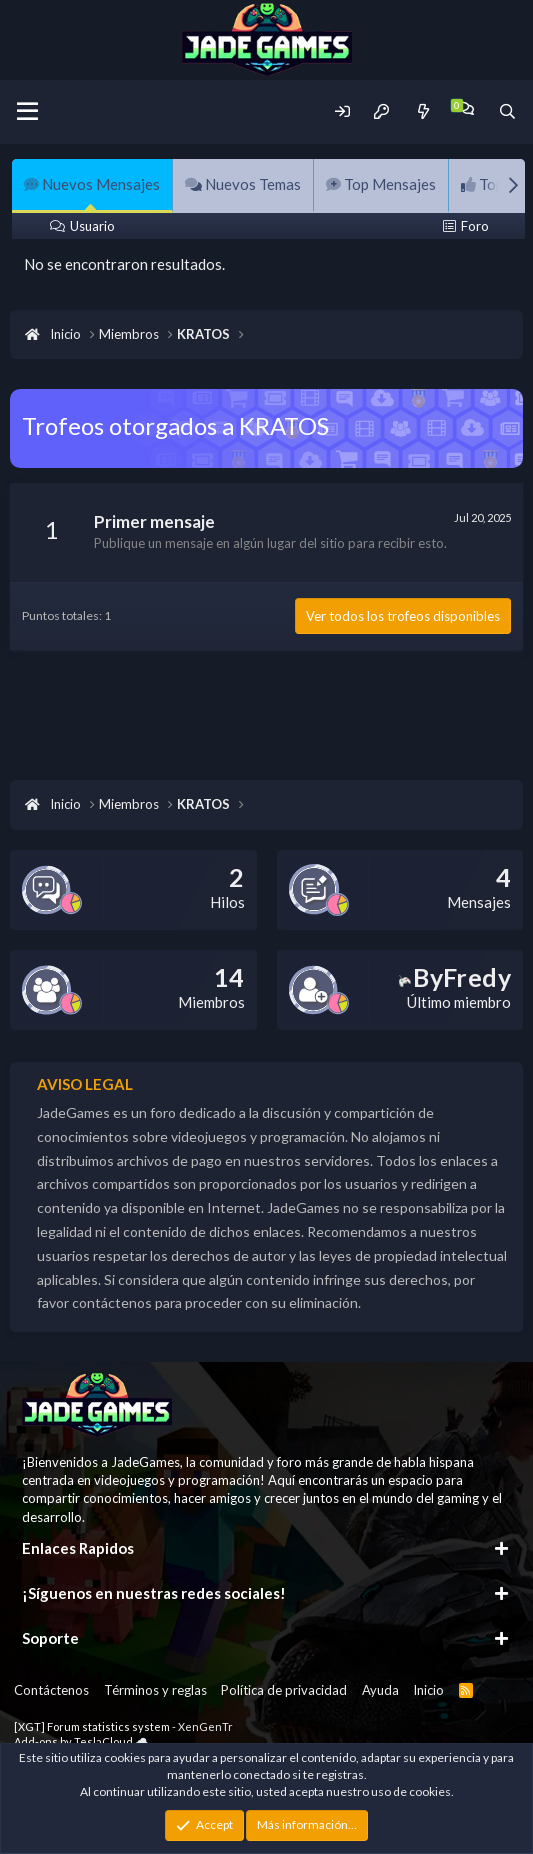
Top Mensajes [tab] (381, 184)
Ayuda (380, 1690)
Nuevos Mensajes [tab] (92, 184)
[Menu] (27, 112)
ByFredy (455, 977)
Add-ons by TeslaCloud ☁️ (81, 1741)
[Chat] (465, 108)
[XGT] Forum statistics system (123, 1726)
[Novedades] (422, 111)
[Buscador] (507, 111)
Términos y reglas (155, 1690)
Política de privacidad (284, 1690)
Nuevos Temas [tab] (243, 184)
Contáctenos (51, 1690)
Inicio (428, 1690)
